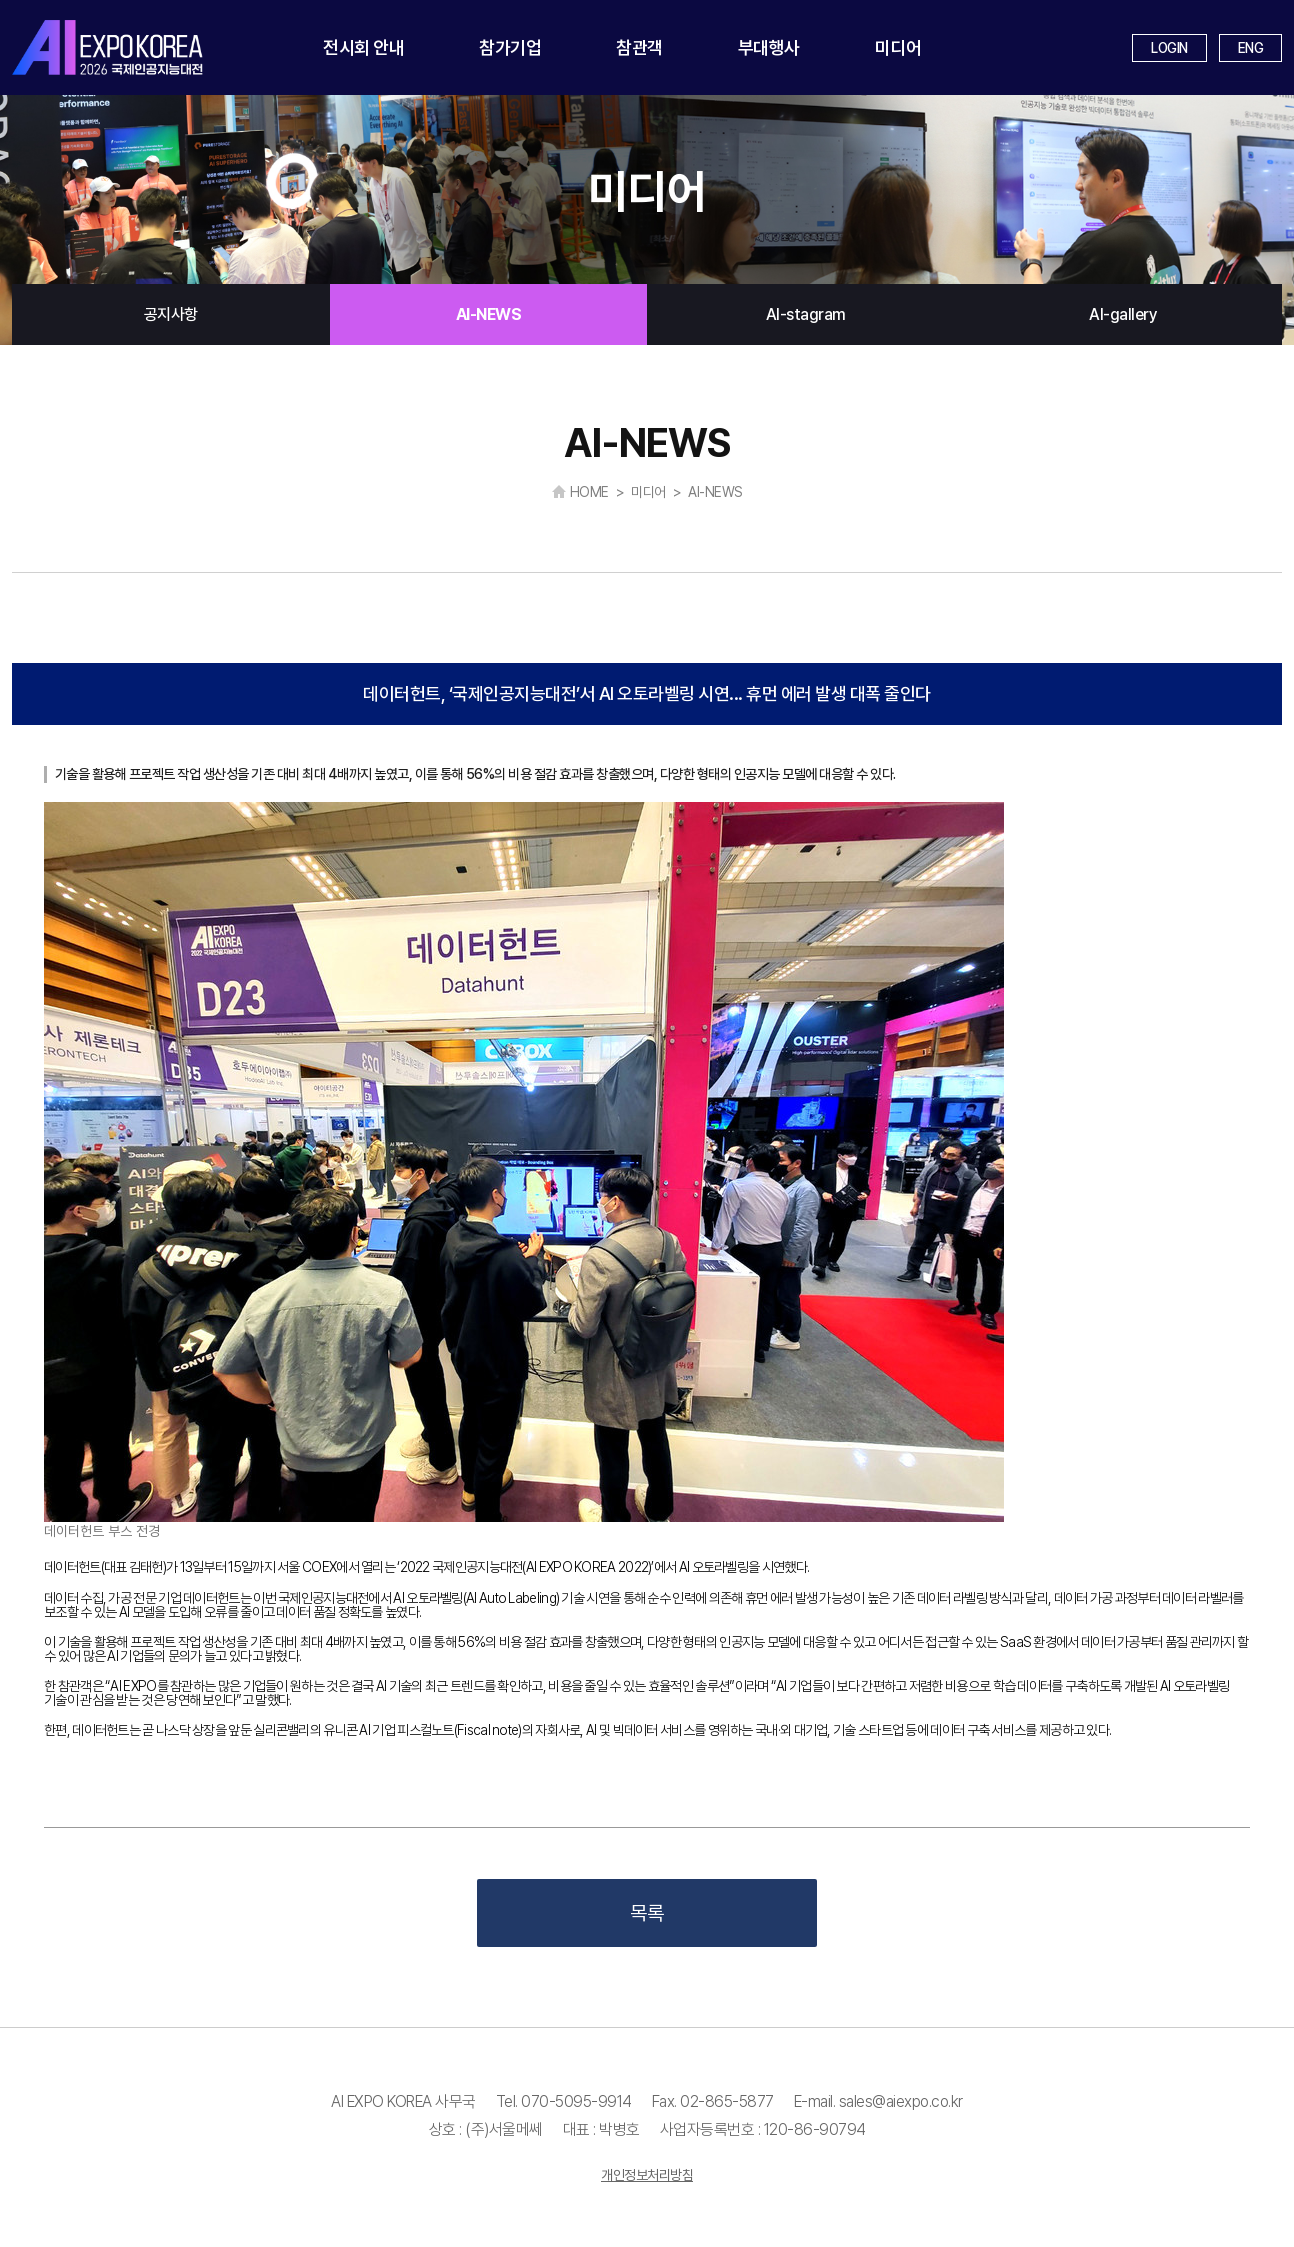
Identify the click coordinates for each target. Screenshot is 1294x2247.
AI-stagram (806, 314)
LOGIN (1169, 48)
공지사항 (171, 314)
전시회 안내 (363, 47)
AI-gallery (1123, 314)
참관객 (639, 47)
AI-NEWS (489, 314)
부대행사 (769, 47)
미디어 (898, 47)
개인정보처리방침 (647, 2175)
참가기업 (510, 47)
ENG (1251, 48)
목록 (647, 1913)
